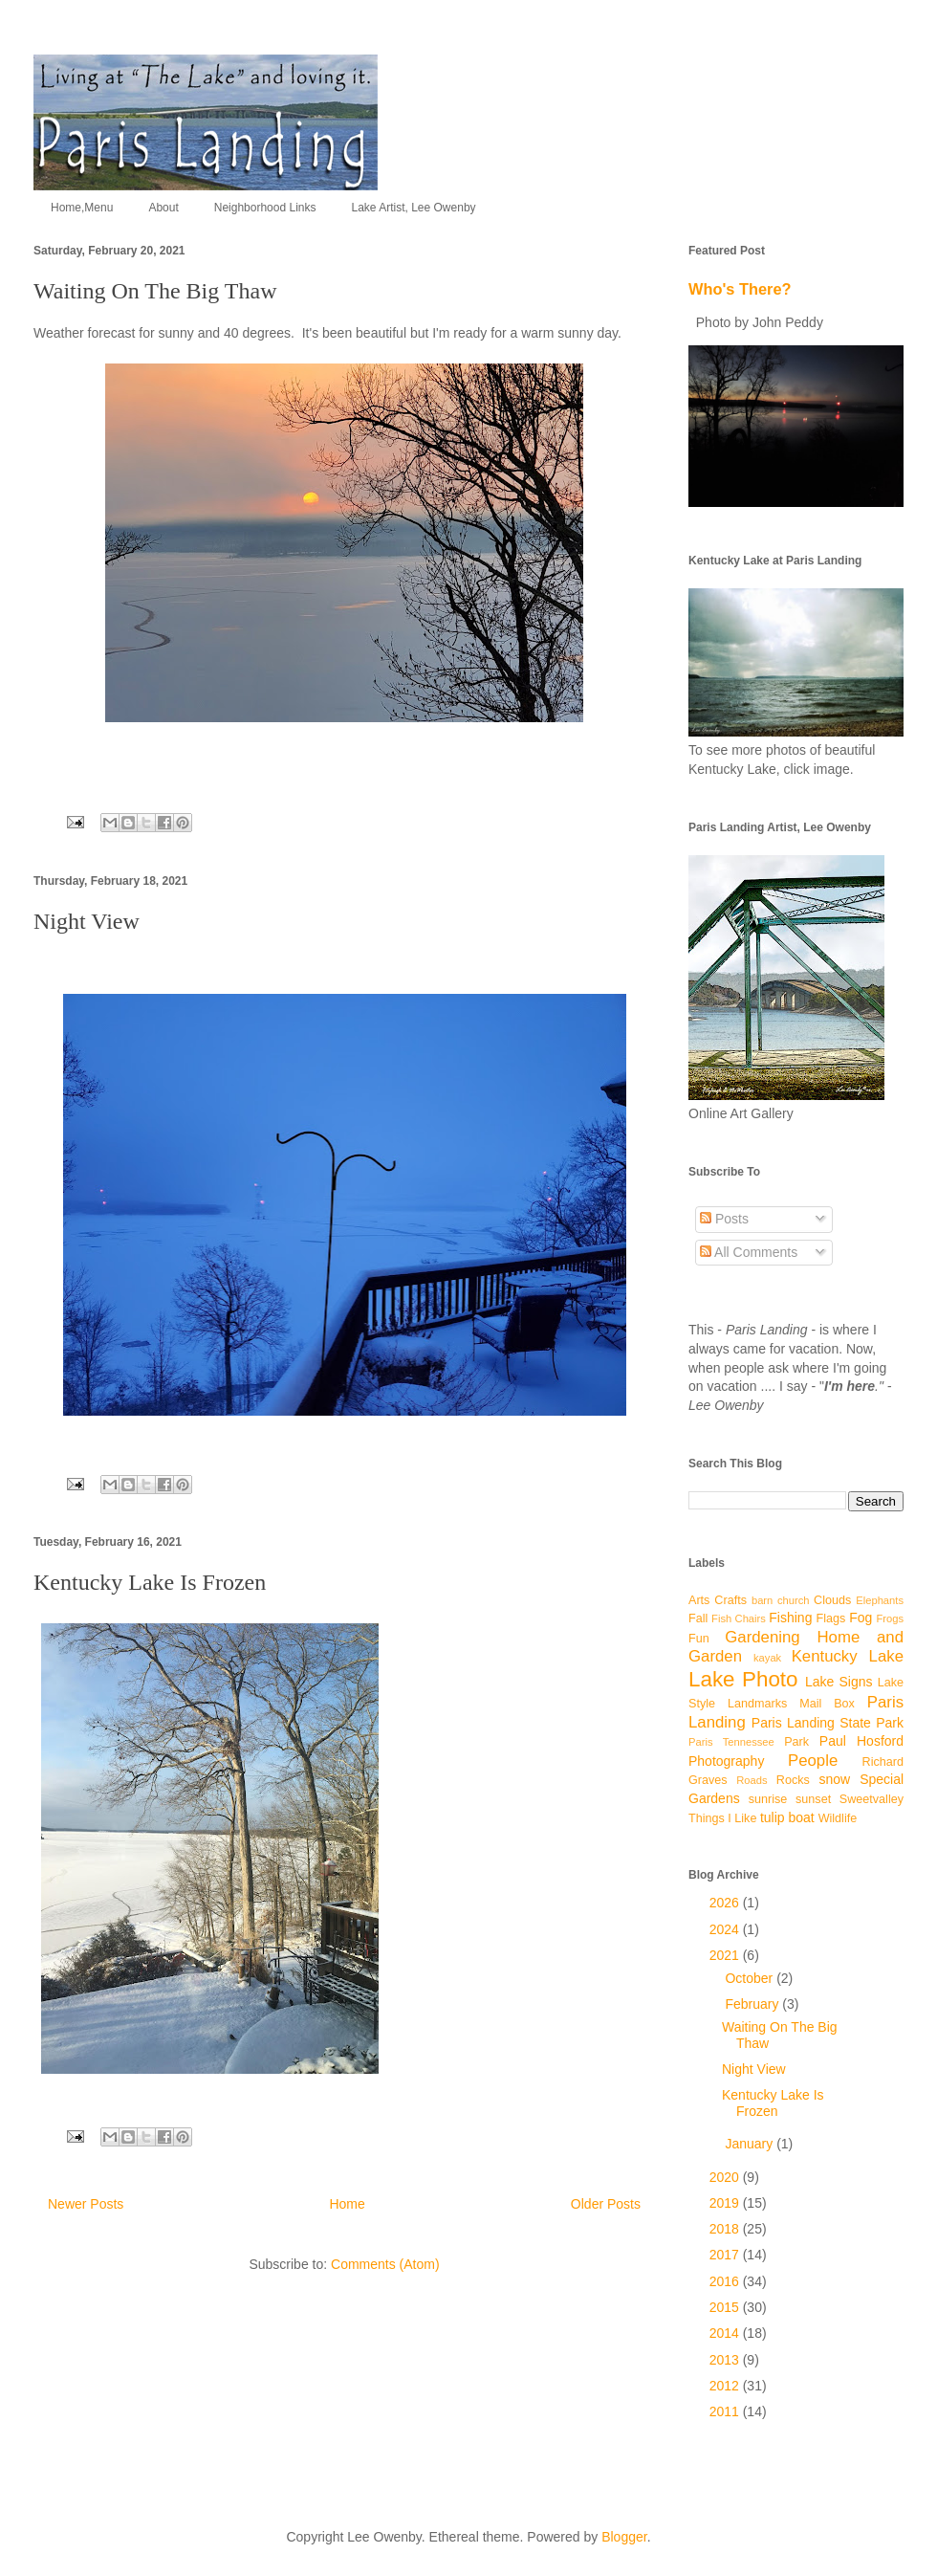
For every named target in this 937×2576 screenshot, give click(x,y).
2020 (726, 2177)
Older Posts (606, 2204)
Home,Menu (82, 207)
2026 (726, 1902)
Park (796, 1742)
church (793, 1600)
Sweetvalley (871, 1799)
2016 (726, 2281)
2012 (726, 2385)
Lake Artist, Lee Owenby (413, 207)
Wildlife (838, 1818)
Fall (698, 1618)
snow (834, 1779)
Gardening (762, 1637)
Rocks (793, 1780)
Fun (698, 1638)
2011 (726, 2411)
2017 (726, 2254)
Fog (860, 1617)
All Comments (748, 1252)
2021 (726, 1955)
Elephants (880, 1600)
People (813, 1760)
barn (762, 1600)
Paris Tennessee (731, 1742)
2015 (726, 2307)
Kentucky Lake (848, 1656)
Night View (86, 921)
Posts (724, 1218)
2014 (726, 2333)
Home (346, 2204)
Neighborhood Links (265, 207)
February (753, 2004)
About (163, 207)
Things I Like (722, 1818)
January (750, 2143)
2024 (726, 1929)
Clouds (832, 1600)
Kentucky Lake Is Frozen (149, 1582)
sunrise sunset (790, 1799)
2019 (726, 2203)
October (750, 1978)
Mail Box (827, 1703)
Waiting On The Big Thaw (154, 290)
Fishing (790, 1617)
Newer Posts (85, 2204)
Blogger (623, 2536)
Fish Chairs (738, 1618)
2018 (726, 2228)
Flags (831, 1618)
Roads (751, 1780)
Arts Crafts (717, 1600)
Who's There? (740, 288)
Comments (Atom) (385, 2264)
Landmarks (757, 1703)
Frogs (890, 1618)
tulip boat (787, 1817)
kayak (767, 1657)
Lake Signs (839, 1681)
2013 (726, 2359)
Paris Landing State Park (828, 1722)
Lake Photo (743, 1679)
